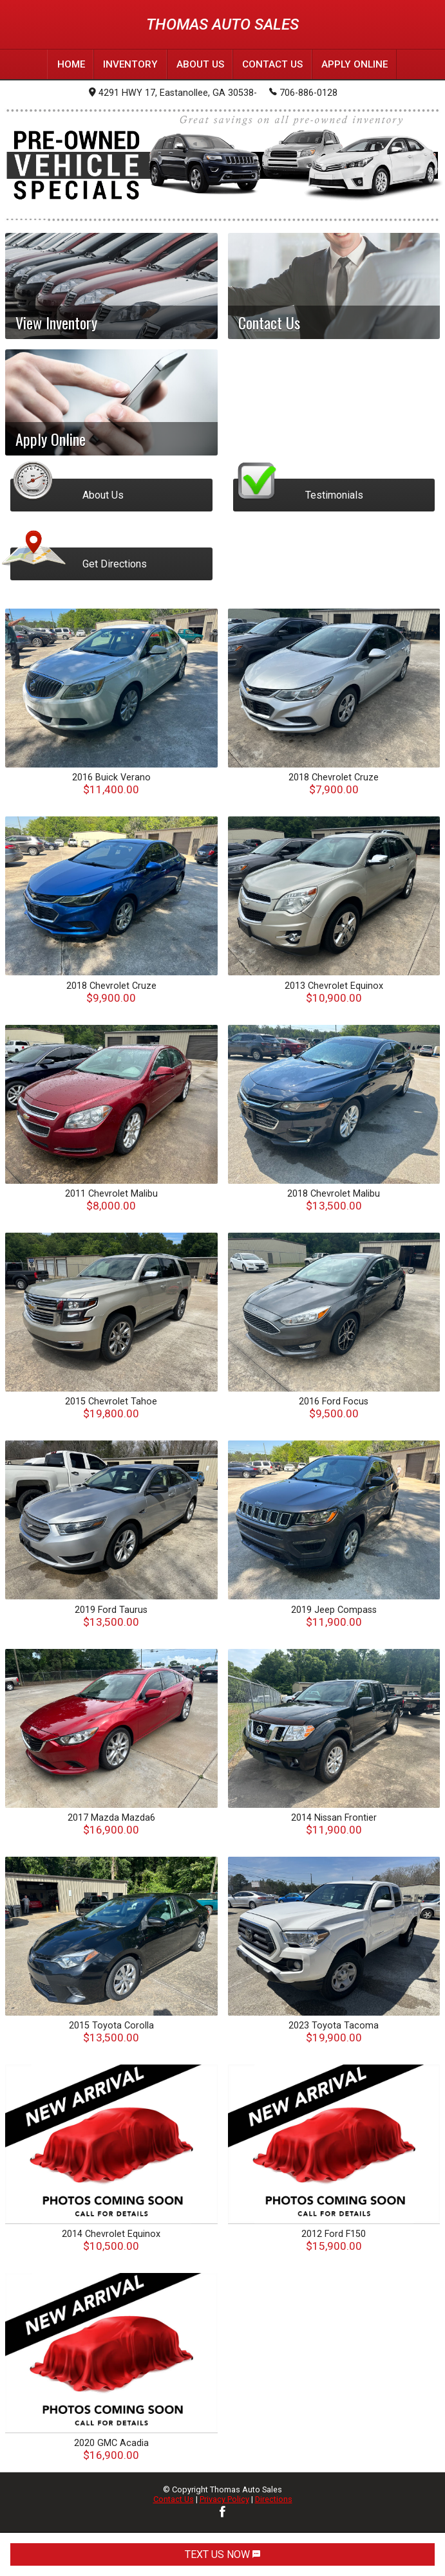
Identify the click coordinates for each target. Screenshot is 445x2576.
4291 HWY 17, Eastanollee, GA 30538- (173, 92)
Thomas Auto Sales (222, 24)
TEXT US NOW (222, 2554)
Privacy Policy (224, 2499)
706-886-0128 (303, 92)
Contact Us (173, 2499)
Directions (273, 2499)
